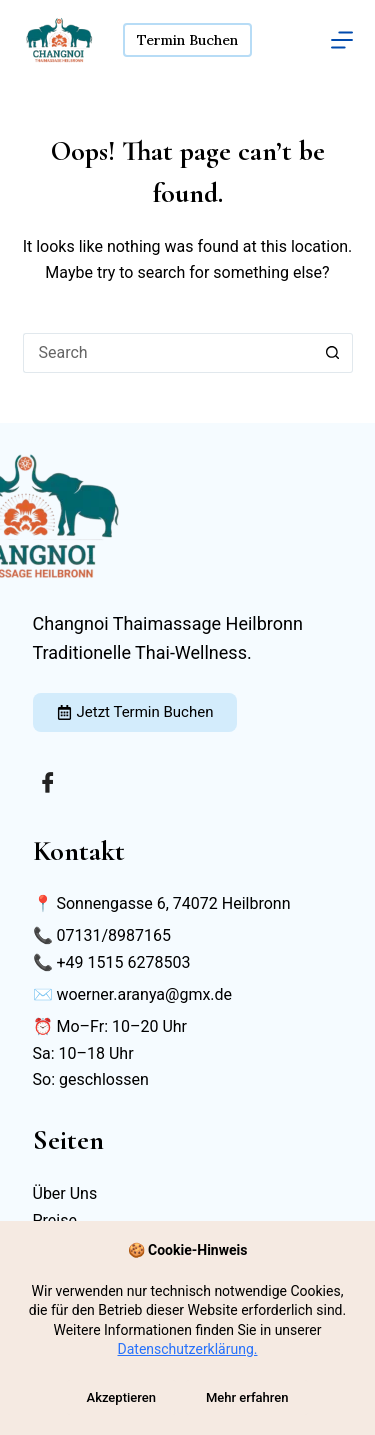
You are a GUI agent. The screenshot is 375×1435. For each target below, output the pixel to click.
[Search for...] (168, 353)
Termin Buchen (187, 40)
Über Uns (65, 1193)
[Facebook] (48, 782)
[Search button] (333, 353)
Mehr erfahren (247, 1397)
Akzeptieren (121, 1397)
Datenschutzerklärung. (188, 1349)
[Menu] (342, 40)
